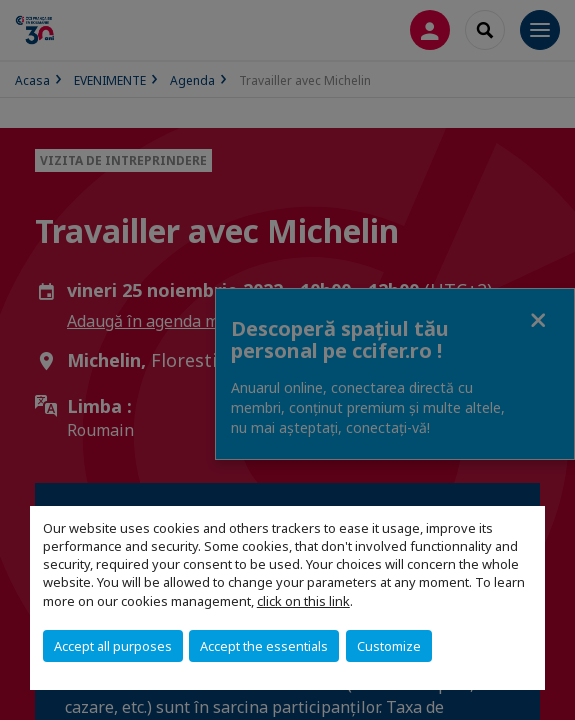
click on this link (303, 601)
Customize (389, 646)
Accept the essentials (264, 646)
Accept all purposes (113, 646)
